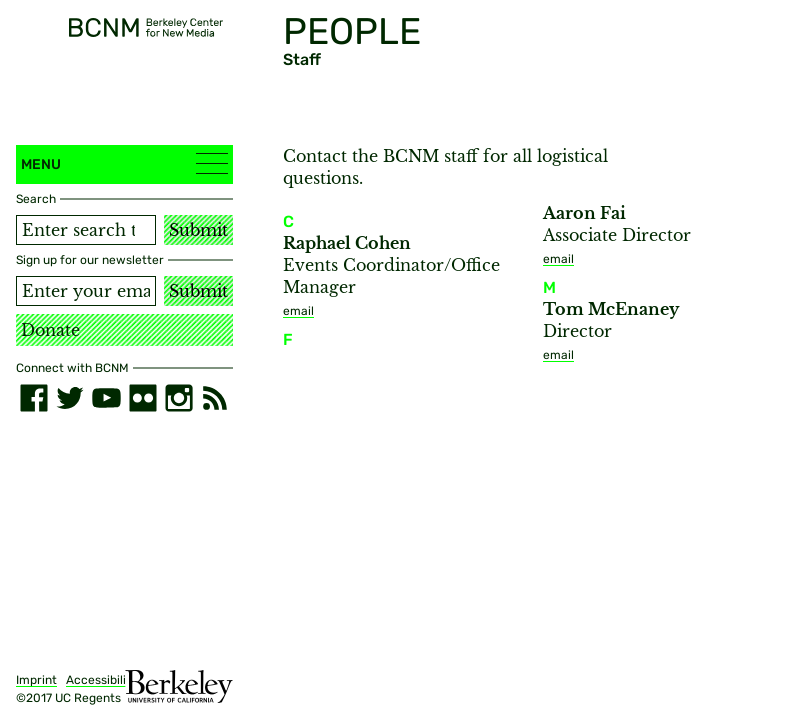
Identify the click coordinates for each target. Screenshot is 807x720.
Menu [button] (124, 163)
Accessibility (102, 680)
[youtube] (106, 398)
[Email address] (86, 291)
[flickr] (143, 398)
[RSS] (215, 398)
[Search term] (86, 230)
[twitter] (70, 398)
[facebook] (34, 398)
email (298, 311)
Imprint (36, 680)
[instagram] (179, 398)
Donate (50, 330)
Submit (198, 230)
